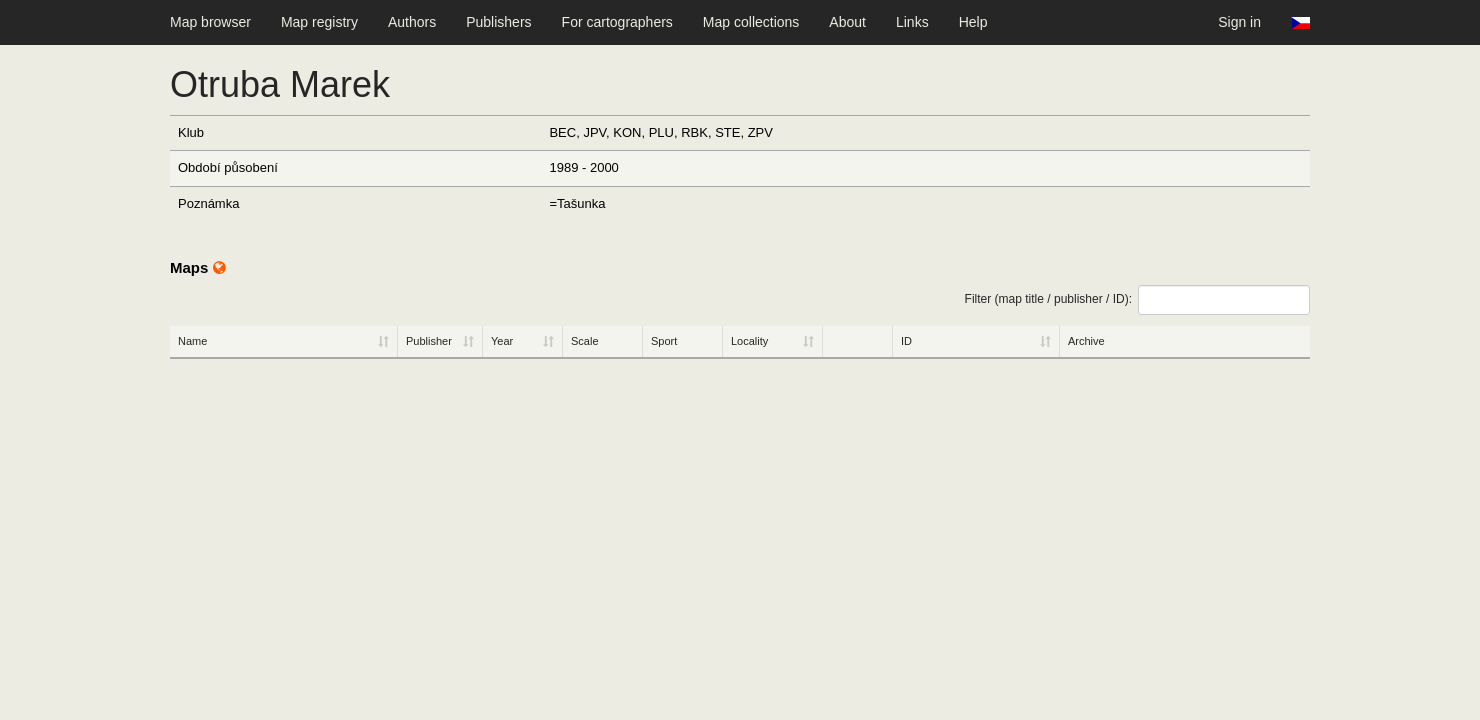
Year (502, 341)
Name (192, 341)
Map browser (210, 22)
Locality (749, 341)
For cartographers (617, 22)
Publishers (498, 22)
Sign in (1239, 22)
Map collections (751, 22)
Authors (412, 22)
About (847, 22)
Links (912, 22)
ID (906, 341)
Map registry (319, 22)
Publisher (429, 341)
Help (973, 22)
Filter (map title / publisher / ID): (1137, 300)
